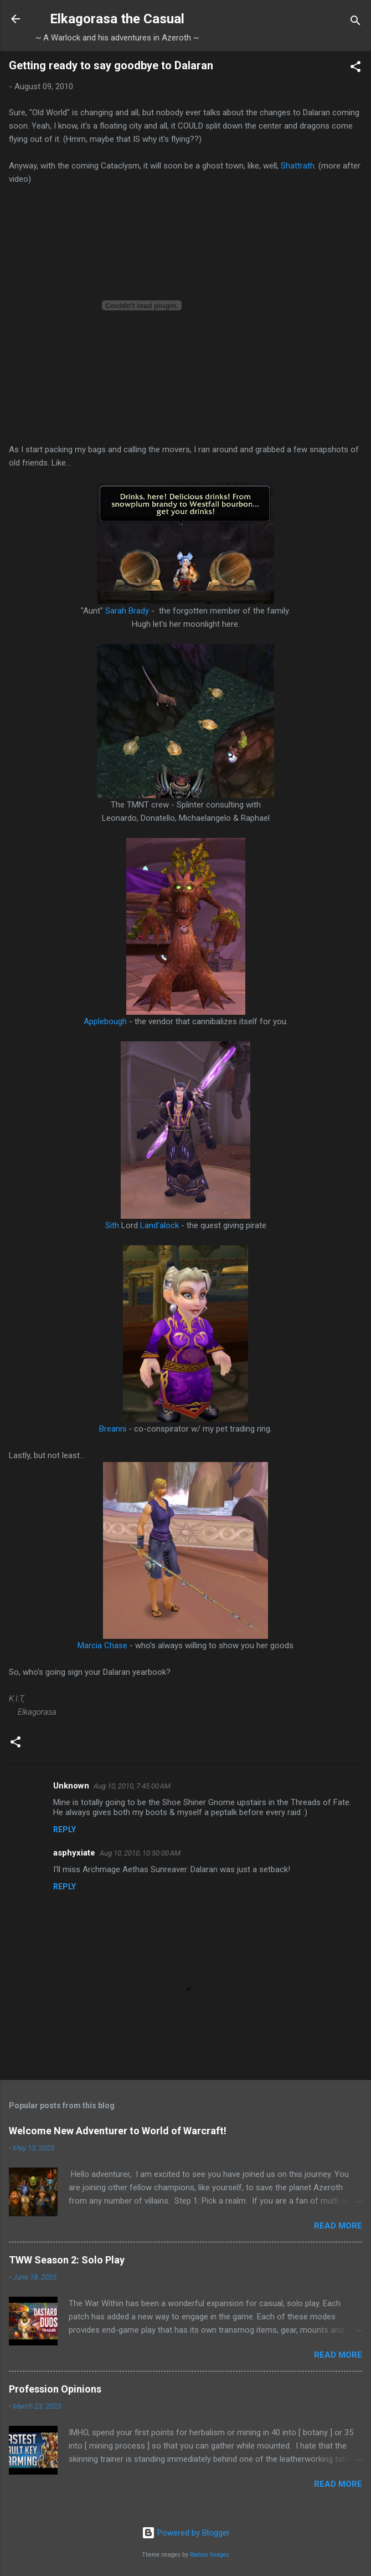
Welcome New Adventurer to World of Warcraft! (117, 2131)
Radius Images (209, 2554)
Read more (338, 2226)
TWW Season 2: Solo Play (67, 2260)
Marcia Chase (102, 1645)
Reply (64, 1829)
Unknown (71, 1786)
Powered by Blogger (186, 2533)
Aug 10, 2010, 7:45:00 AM (132, 1786)
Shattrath (298, 166)
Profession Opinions (55, 2389)
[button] (355, 68)
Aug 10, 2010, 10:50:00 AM (140, 1853)
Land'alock (159, 1225)
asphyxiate (74, 1853)
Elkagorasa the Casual (117, 19)
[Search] (355, 22)
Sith (112, 1225)
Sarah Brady (127, 611)
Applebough (105, 1021)
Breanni (113, 1429)
